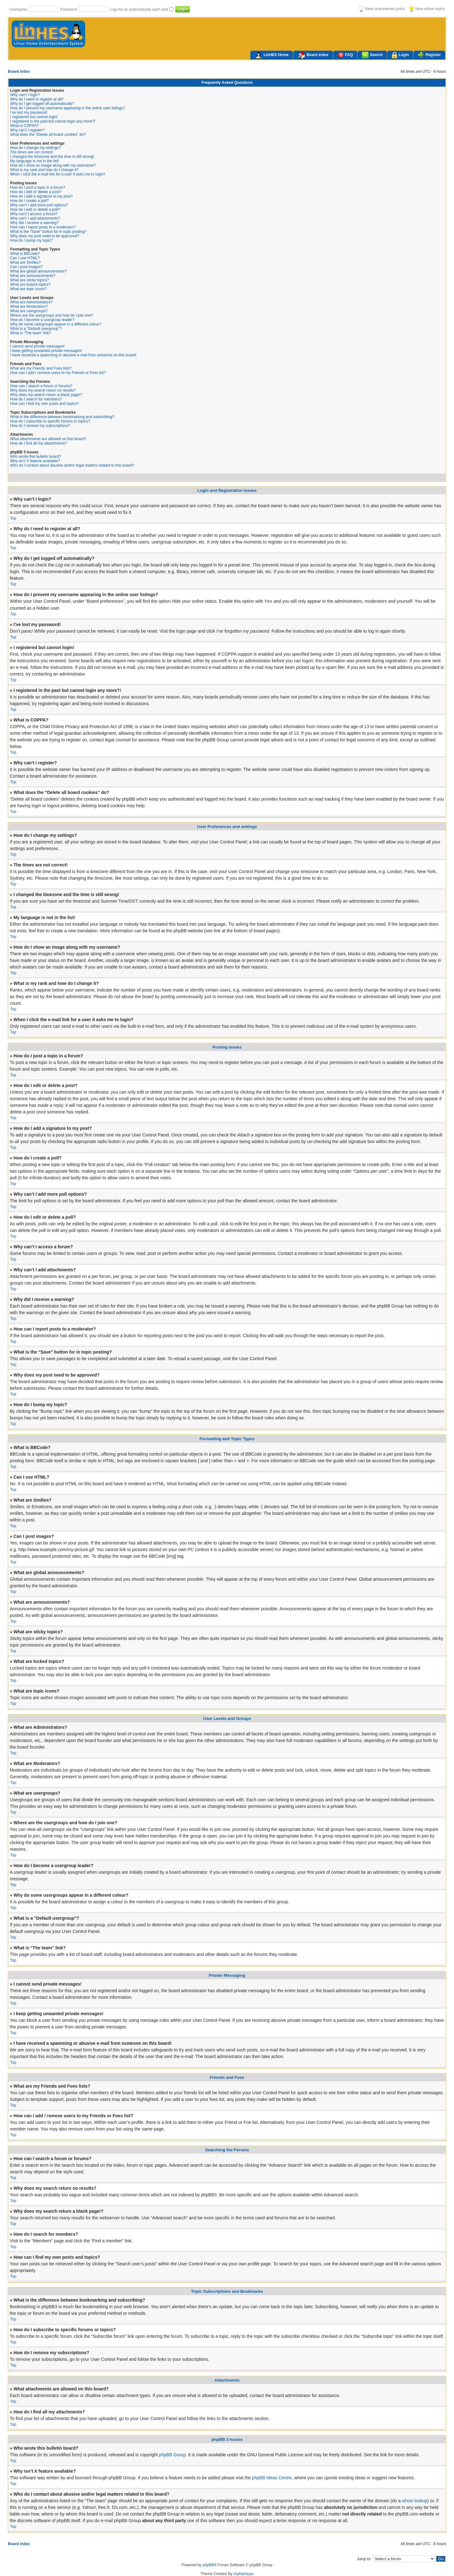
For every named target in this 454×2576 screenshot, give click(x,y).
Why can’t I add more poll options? (39, 205)
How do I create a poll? (29, 200)
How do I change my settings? (35, 148)
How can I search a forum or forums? (41, 386)
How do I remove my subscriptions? (40, 425)
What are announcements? (32, 275)
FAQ (345, 55)
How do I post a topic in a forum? (37, 187)
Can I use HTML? (25, 258)
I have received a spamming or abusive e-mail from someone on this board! (73, 355)
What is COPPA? (24, 126)
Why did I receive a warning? (34, 223)
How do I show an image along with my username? (53, 165)
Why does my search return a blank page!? (46, 395)
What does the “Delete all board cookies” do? (48, 134)
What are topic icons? (28, 289)
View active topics (427, 9)
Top (13, 518)
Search (372, 55)
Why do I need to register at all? (36, 99)
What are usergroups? (29, 311)
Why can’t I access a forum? (34, 214)
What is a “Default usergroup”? (35, 328)
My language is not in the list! (34, 161)
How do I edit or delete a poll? (35, 209)
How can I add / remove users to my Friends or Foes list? (58, 373)
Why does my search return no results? (43, 390)
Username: (19, 9)
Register (429, 55)
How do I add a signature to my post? (41, 196)
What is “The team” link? (30, 333)
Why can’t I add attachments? (35, 218)
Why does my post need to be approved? (44, 236)
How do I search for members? (36, 399)
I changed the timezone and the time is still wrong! (52, 156)
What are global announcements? (38, 271)
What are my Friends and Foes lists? (41, 368)
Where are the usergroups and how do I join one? (51, 315)
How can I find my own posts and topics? (44, 403)
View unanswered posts (382, 9)
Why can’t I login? (25, 95)
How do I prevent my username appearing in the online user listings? (67, 108)
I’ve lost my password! (28, 112)
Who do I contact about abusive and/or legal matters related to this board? (72, 465)
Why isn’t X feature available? (35, 461)
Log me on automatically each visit (139, 9)
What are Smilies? (25, 262)
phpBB (208, 2565)
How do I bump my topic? (31, 240)
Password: (69, 9)
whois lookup (415, 2500)
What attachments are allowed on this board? (48, 439)
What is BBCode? (25, 253)
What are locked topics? (30, 284)
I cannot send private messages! (37, 346)
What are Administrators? (31, 302)
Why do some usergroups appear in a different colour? (55, 324)
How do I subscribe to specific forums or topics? (50, 421)
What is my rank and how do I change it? (44, 170)
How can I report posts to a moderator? (43, 227)
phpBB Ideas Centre (272, 2477)
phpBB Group (172, 2454)
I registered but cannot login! (34, 117)
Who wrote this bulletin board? (35, 456)
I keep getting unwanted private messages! (46, 350)
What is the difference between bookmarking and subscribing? (62, 417)
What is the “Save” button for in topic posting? (48, 231)
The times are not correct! (31, 152)
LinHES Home (271, 55)
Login (400, 55)
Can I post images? (26, 267)
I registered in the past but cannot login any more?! (52, 121)
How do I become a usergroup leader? (42, 320)
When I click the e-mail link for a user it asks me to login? (57, 174)
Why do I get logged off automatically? (42, 103)
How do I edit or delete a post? (35, 192)
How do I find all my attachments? (38, 443)
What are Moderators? (29, 306)
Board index (313, 55)
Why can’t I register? (27, 130)
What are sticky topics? (29, 280)
